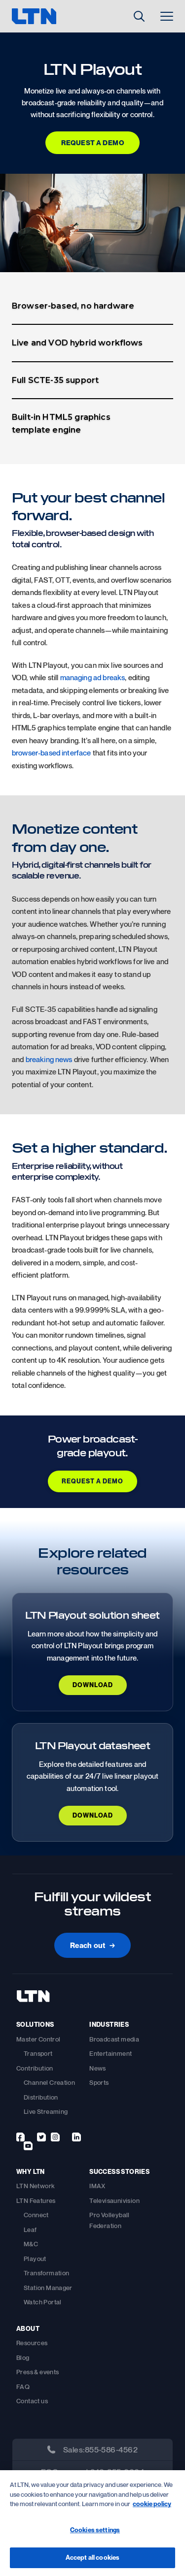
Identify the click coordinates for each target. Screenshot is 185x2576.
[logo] (49, 16)
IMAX (97, 2186)
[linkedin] (76, 2137)
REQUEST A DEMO (92, 1481)
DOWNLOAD (93, 1685)
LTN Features (36, 2200)
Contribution (34, 2068)
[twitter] (41, 2137)
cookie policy (152, 2504)
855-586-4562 (111, 2449)
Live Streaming (46, 2111)
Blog (23, 2357)
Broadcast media (114, 2039)
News (97, 2068)
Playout (35, 2258)
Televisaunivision (114, 2200)
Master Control (38, 2039)
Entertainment (110, 2053)
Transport (38, 2053)
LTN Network (35, 2186)
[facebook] (20, 2137)
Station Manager (48, 2288)
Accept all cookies (92, 2557)
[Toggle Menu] (166, 16)
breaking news (49, 1059)
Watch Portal (43, 2302)
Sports (99, 2082)
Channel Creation (49, 2082)
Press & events (37, 2372)
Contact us (32, 2401)
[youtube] (28, 2145)
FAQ (23, 2386)
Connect (36, 2215)
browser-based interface (51, 752)
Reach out (92, 1945)
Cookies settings (95, 2530)
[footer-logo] (33, 2004)
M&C (31, 2244)
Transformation (46, 2273)
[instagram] (55, 2137)
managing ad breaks (92, 677)
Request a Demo (92, 142)
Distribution (41, 2097)
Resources (32, 2343)
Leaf (30, 2229)
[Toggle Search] (139, 16)
